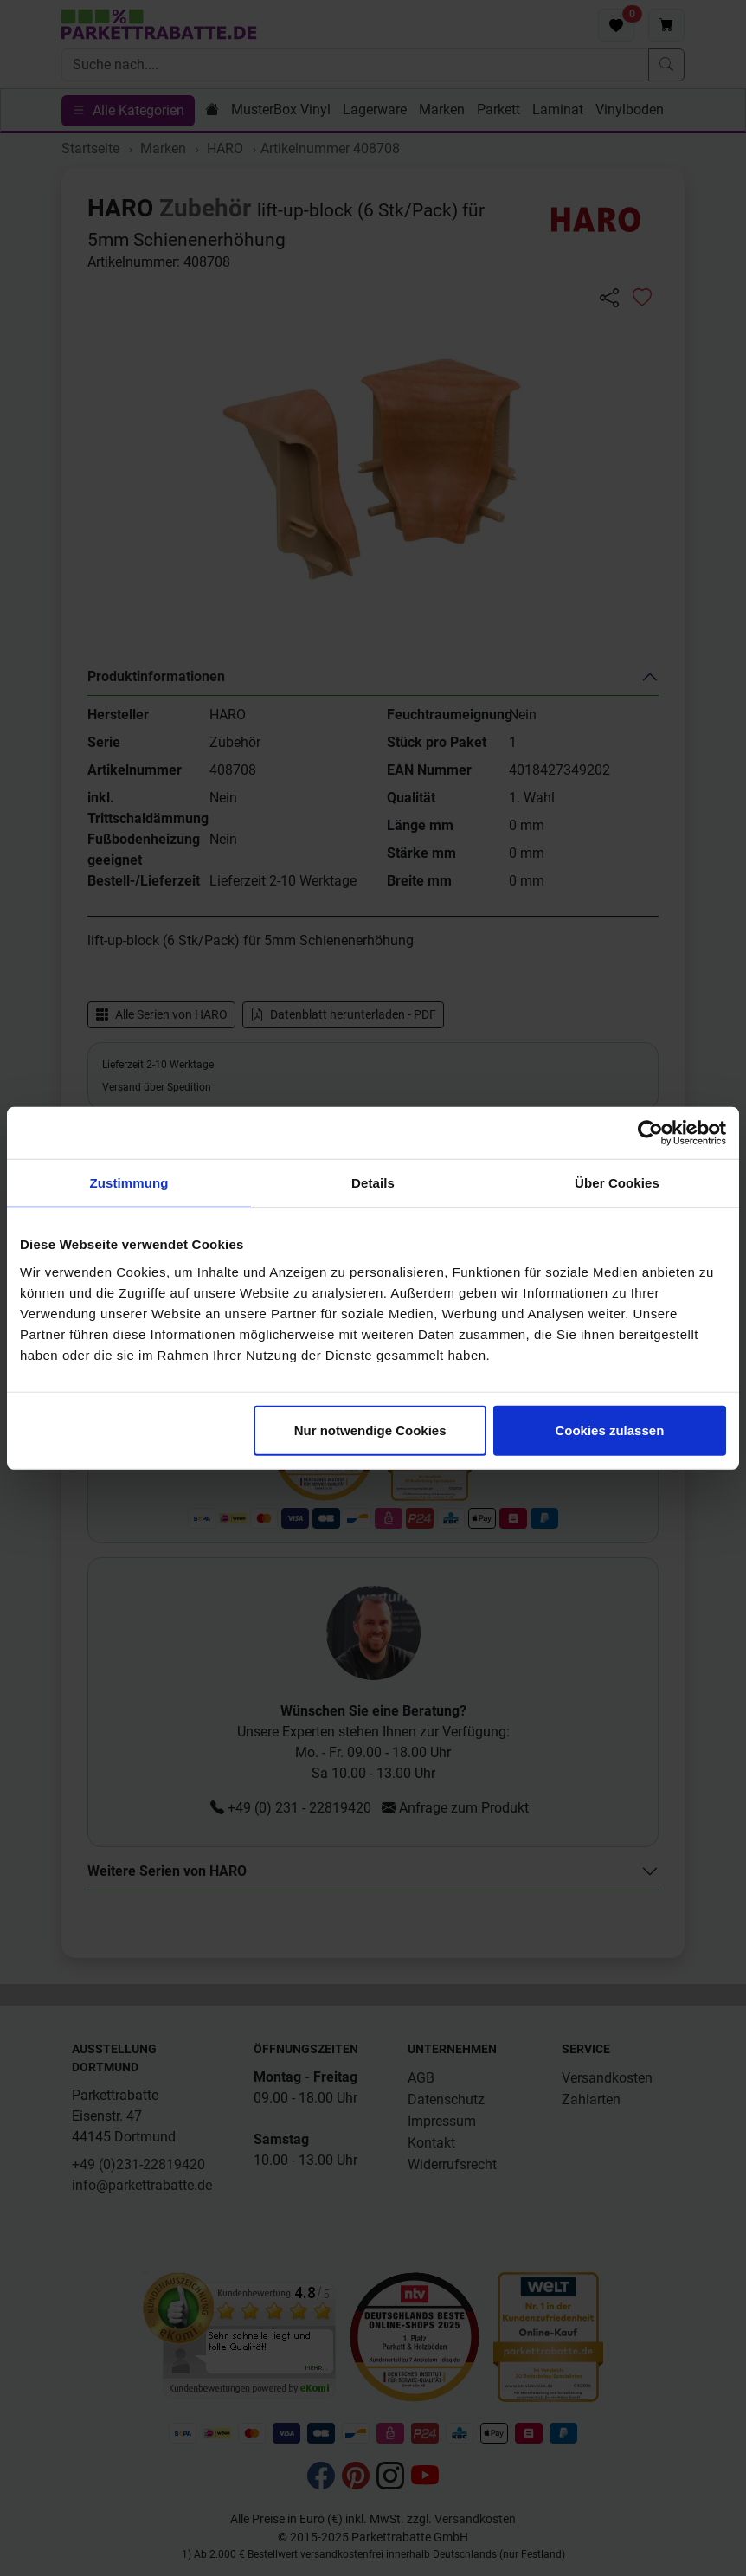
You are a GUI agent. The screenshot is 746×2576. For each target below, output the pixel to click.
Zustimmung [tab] (129, 1182)
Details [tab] (373, 1182)
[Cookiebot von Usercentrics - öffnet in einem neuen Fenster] (650, 1133)
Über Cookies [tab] (617, 1182)
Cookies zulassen (609, 1429)
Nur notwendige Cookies (370, 1429)
